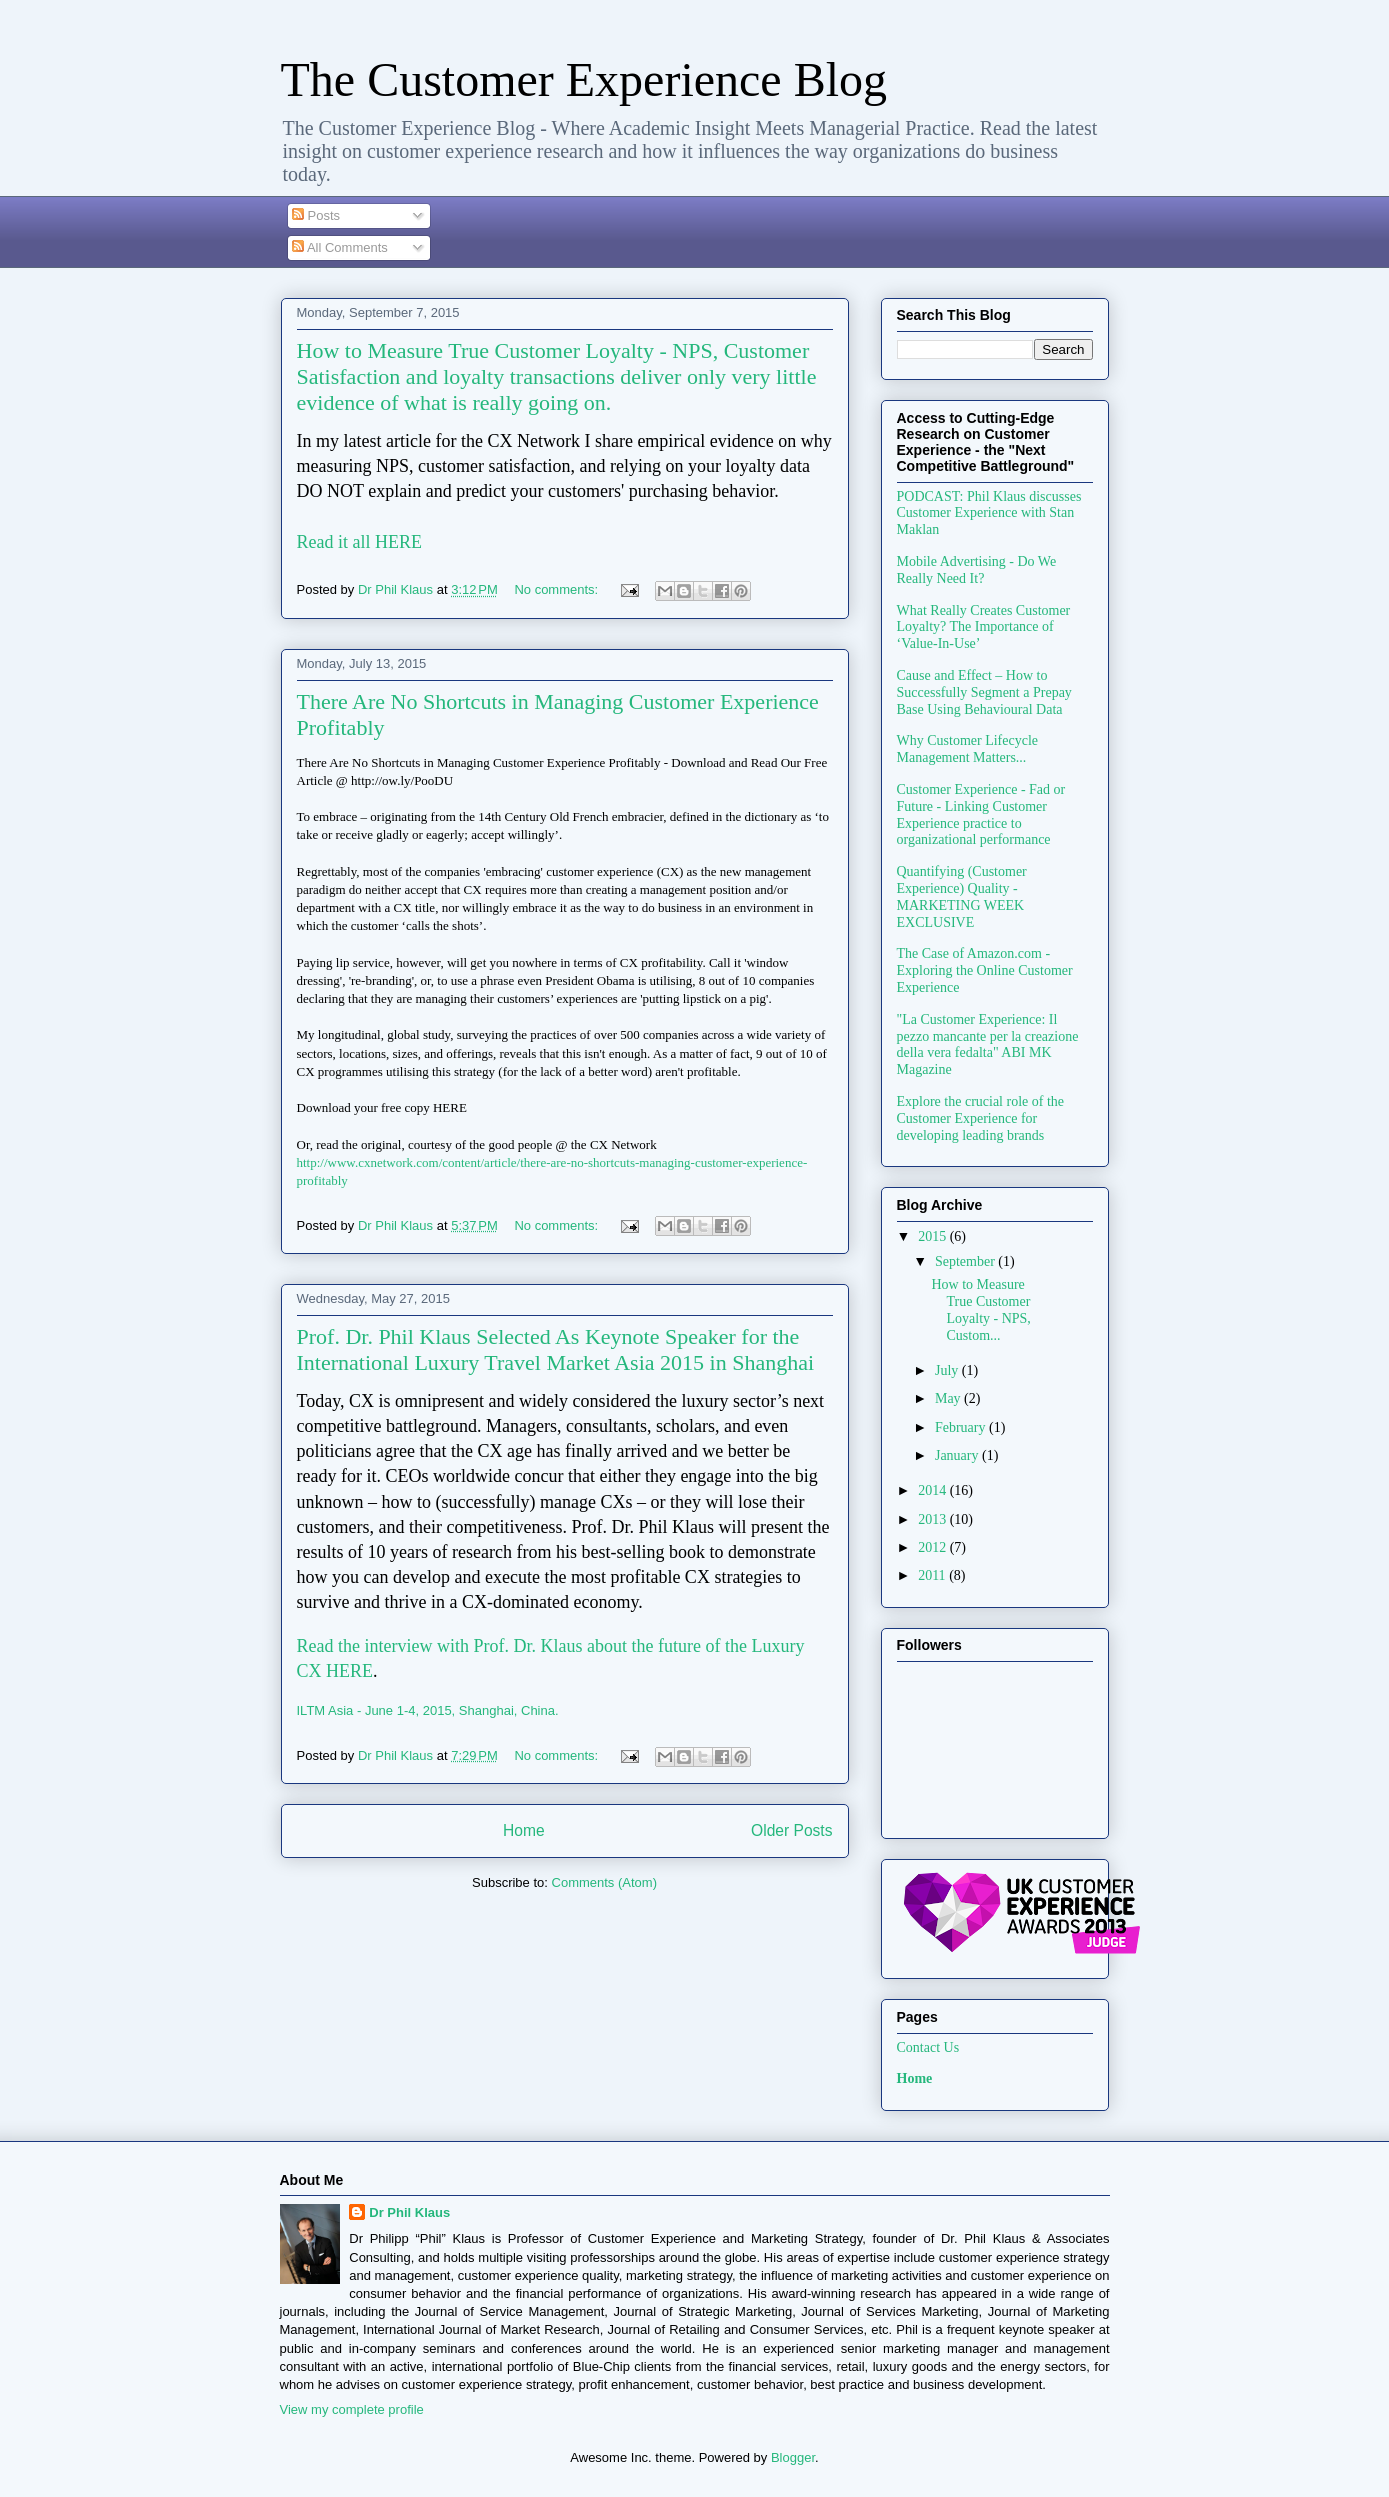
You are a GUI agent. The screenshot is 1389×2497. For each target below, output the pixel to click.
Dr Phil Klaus (409, 2212)
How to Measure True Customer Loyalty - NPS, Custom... (980, 1309)
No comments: (557, 589)
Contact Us (928, 2047)
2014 (934, 1490)
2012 (934, 1547)
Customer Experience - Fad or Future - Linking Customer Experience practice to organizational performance (981, 814)
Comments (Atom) (604, 1882)
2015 (934, 1236)
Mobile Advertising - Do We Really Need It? (977, 570)
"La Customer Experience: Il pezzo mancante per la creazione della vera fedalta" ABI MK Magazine (988, 1044)
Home (524, 1830)
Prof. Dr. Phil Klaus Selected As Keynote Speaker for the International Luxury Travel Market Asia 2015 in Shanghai (556, 1349)
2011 (933, 1575)
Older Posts (791, 1830)
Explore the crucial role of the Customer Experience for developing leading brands (981, 1118)
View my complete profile (352, 2409)
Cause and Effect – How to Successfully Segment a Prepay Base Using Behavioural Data (984, 692)
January (958, 1455)
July (948, 1370)
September (966, 1261)
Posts (316, 215)
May (949, 1398)
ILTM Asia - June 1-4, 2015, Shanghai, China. (428, 1710)
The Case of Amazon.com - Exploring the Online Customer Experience (985, 970)
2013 (934, 1519)
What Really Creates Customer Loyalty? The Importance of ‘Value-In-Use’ (984, 627)
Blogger (793, 2457)
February (962, 1427)
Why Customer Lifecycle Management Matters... (968, 749)
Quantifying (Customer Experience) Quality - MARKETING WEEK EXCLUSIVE (962, 896)
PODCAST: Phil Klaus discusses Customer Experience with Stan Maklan (989, 513)
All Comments (340, 247)
